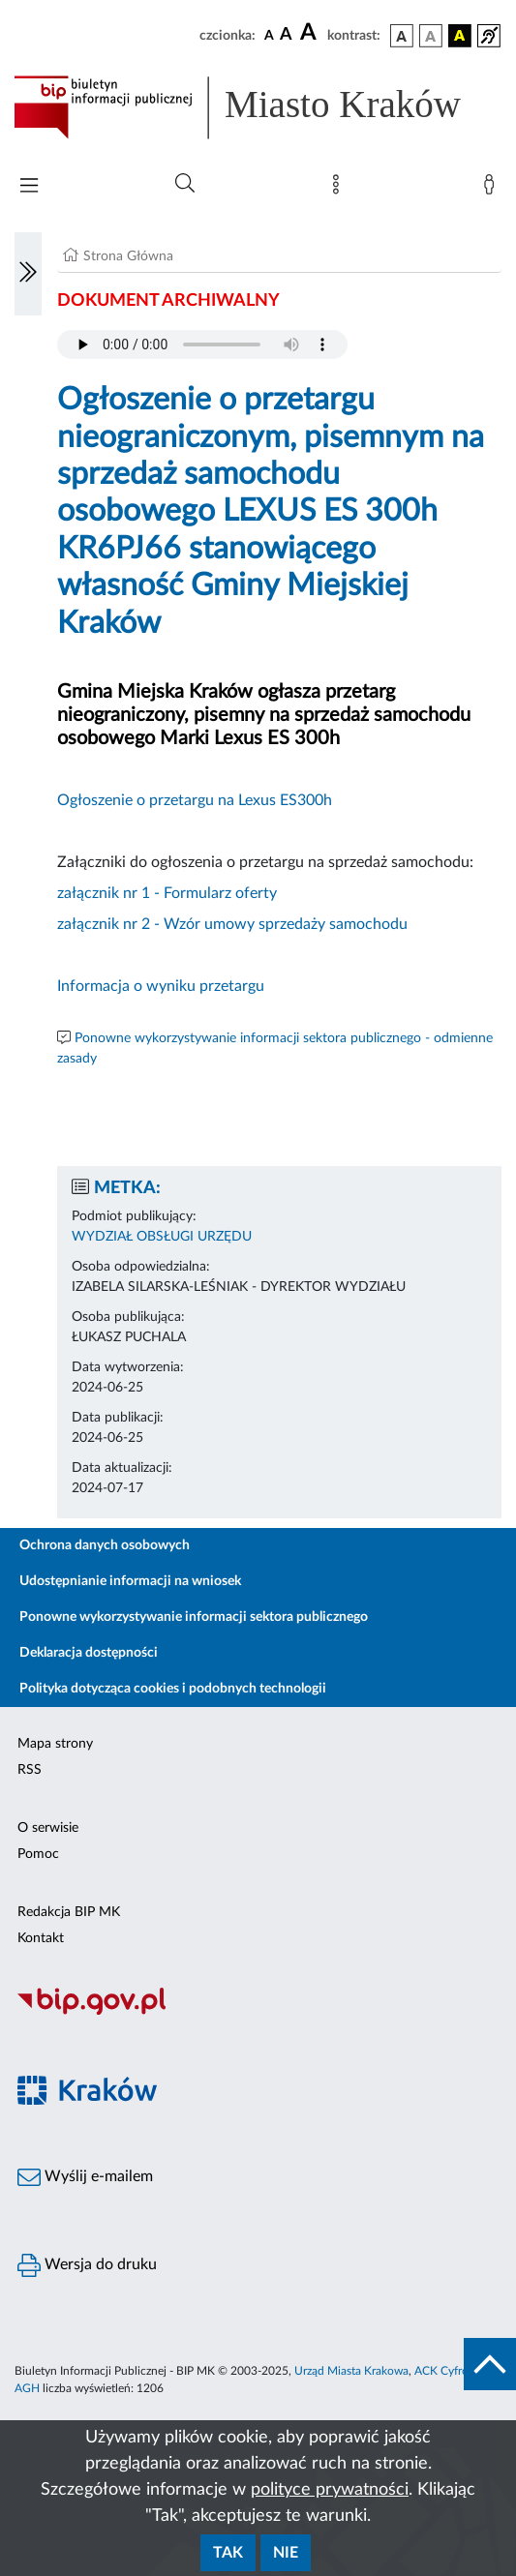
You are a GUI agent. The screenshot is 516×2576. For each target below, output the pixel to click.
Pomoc (38, 1854)
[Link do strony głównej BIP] (258, 107)
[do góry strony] (490, 2364)
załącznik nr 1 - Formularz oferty (167, 893)
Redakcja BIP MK (68, 1912)
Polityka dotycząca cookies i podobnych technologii (172, 1688)
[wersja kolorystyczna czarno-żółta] (459, 35)
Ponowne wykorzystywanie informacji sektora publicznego (193, 1617)
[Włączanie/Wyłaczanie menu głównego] (29, 187)
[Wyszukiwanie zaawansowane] (185, 184)
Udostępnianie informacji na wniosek (130, 1581)
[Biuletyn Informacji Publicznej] (258, 2012)
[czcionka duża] (310, 32)
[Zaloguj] (492, 188)
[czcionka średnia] (286, 35)
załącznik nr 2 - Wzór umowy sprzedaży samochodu (232, 924)
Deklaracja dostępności (88, 1653)
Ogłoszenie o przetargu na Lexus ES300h (194, 800)
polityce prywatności (330, 2490)
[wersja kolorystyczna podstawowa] (401, 35)
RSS (29, 1770)
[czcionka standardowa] (269, 34)
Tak (228, 2553)
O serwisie (47, 1828)
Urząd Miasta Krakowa (351, 2371)
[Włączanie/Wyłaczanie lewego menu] (28, 273)
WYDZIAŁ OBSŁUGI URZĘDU (162, 1236)
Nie (285, 2553)
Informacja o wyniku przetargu (160, 986)
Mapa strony (55, 1744)
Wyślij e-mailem (85, 2177)
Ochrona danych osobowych (104, 1545)
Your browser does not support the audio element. (202, 344)
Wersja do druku (87, 2265)
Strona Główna (128, 256)
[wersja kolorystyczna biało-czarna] (430, 35)
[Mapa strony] (340, 188)
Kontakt (40, 1938)
